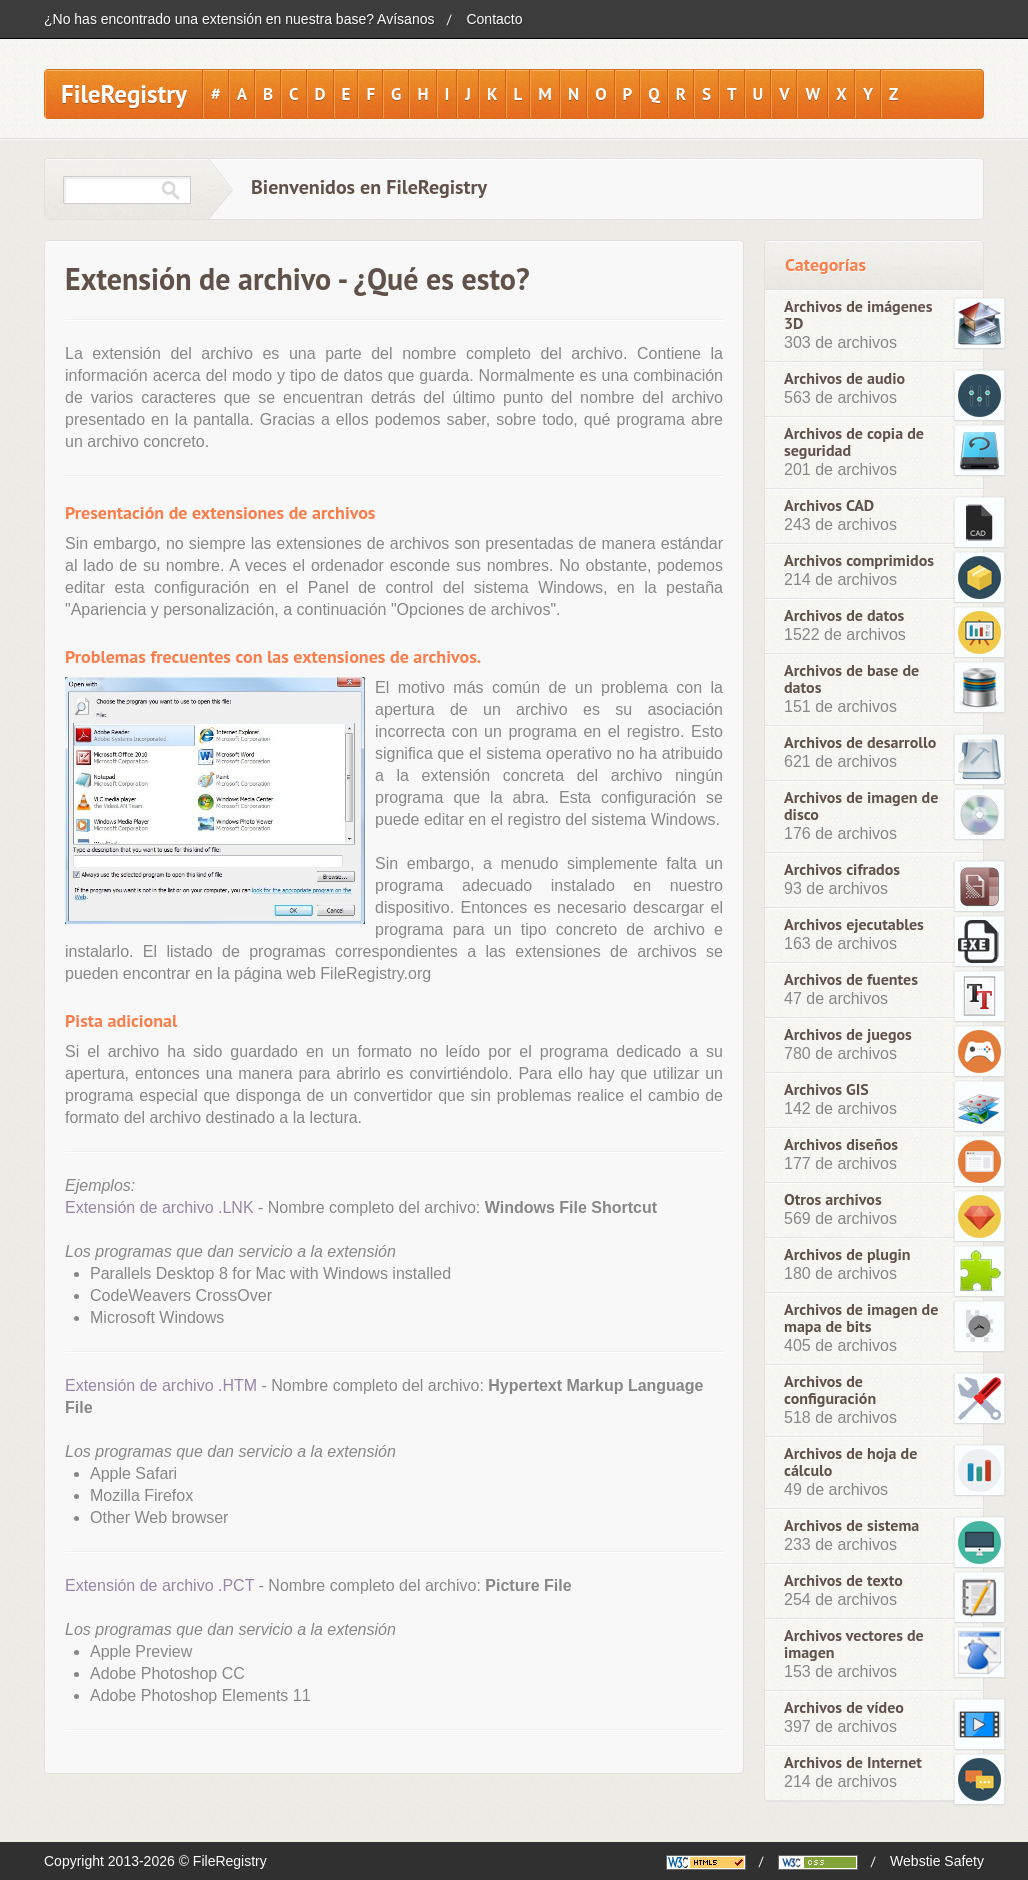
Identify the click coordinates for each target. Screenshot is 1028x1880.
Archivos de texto (843, 1580)
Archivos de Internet (853, 1762)
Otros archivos (833, 1199)
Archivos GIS (826, 1089)
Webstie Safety (937, 1861)
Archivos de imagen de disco (861, 806)
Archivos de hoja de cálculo (850, 1462)
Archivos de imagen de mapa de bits (861, 1318)
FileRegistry (124, 94)
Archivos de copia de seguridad (854, 442)
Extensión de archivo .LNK (159, 1207)
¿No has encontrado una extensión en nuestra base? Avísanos (239, 19)
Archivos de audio (844, 378)
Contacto (494, 19)
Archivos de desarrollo (860, 742)
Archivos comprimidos (859, 560)
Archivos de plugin (847, 1254)
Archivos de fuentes (851, 979)
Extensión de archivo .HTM (161, 1385)
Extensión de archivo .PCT (159, 1585)
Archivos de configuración (830, 1390)
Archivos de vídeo (844, 1707)
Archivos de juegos (848, 1034)
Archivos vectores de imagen (854, 1644)
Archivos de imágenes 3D (858, 315)
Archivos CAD (829, 505)
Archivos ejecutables (854, 924)
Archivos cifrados (842, 869)
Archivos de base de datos (851, 679)
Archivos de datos (844, 615)
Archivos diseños (841, 1144)
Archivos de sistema (851, 1525)
